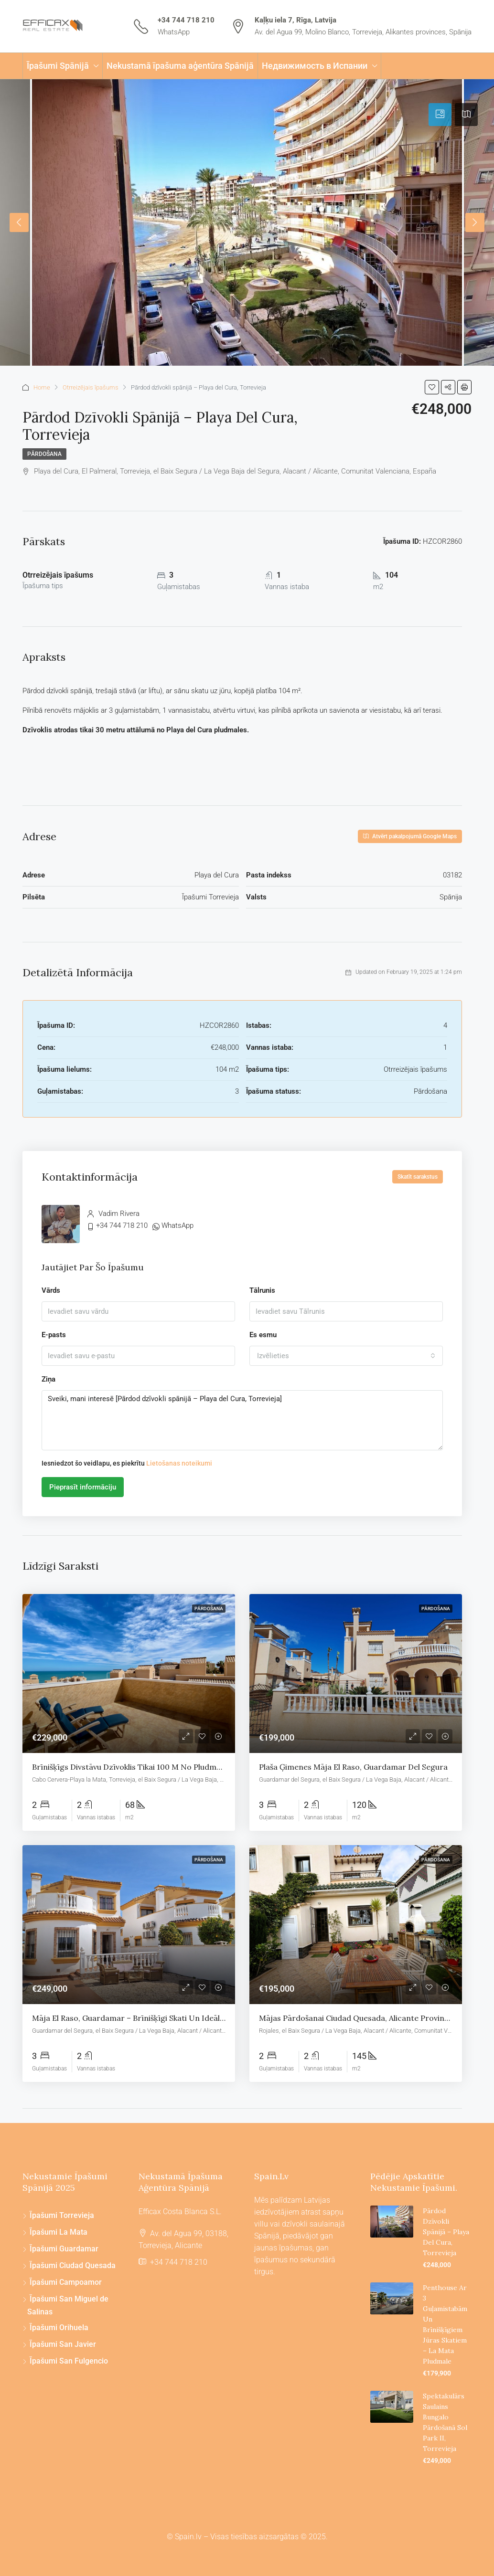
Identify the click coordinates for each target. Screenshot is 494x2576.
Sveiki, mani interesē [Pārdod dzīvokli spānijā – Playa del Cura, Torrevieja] (242, 1420)
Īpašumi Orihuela (59, 2327)
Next (474, 222)
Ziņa (48, 1379)
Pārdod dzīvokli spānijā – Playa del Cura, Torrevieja (446, 2231)
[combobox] (346, 1356)
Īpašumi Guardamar (64, 2248)
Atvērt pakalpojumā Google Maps (410, 836)
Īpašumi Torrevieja (62, 2215)
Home (41, 387)
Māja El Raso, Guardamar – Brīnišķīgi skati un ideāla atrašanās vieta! (158, 2018)
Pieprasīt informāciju (82, 1487)
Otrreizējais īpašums (90, 387)
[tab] (440, 114)
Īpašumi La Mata (58, 2232)
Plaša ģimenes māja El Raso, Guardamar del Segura (353, 1767)
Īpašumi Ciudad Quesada (73, 2265)
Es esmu (263, 1334)
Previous (19, 222)
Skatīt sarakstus (417, 1176)
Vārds (51, 1290)
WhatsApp (174, 32)
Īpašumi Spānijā (58, 66)
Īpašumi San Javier (63, 2344)
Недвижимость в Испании (314, 66)
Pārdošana (44, 454)
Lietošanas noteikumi (179, 1463)
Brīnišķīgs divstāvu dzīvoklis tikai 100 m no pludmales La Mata (147, 1767)
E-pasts (54, 1334)
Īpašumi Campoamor (66, 2282)
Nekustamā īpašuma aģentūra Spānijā (180, 66)
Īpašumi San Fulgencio (69, 2360)
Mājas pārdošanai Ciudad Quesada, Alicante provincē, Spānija (371, 2018)
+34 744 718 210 (186, 20)
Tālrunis (262, 1290)
